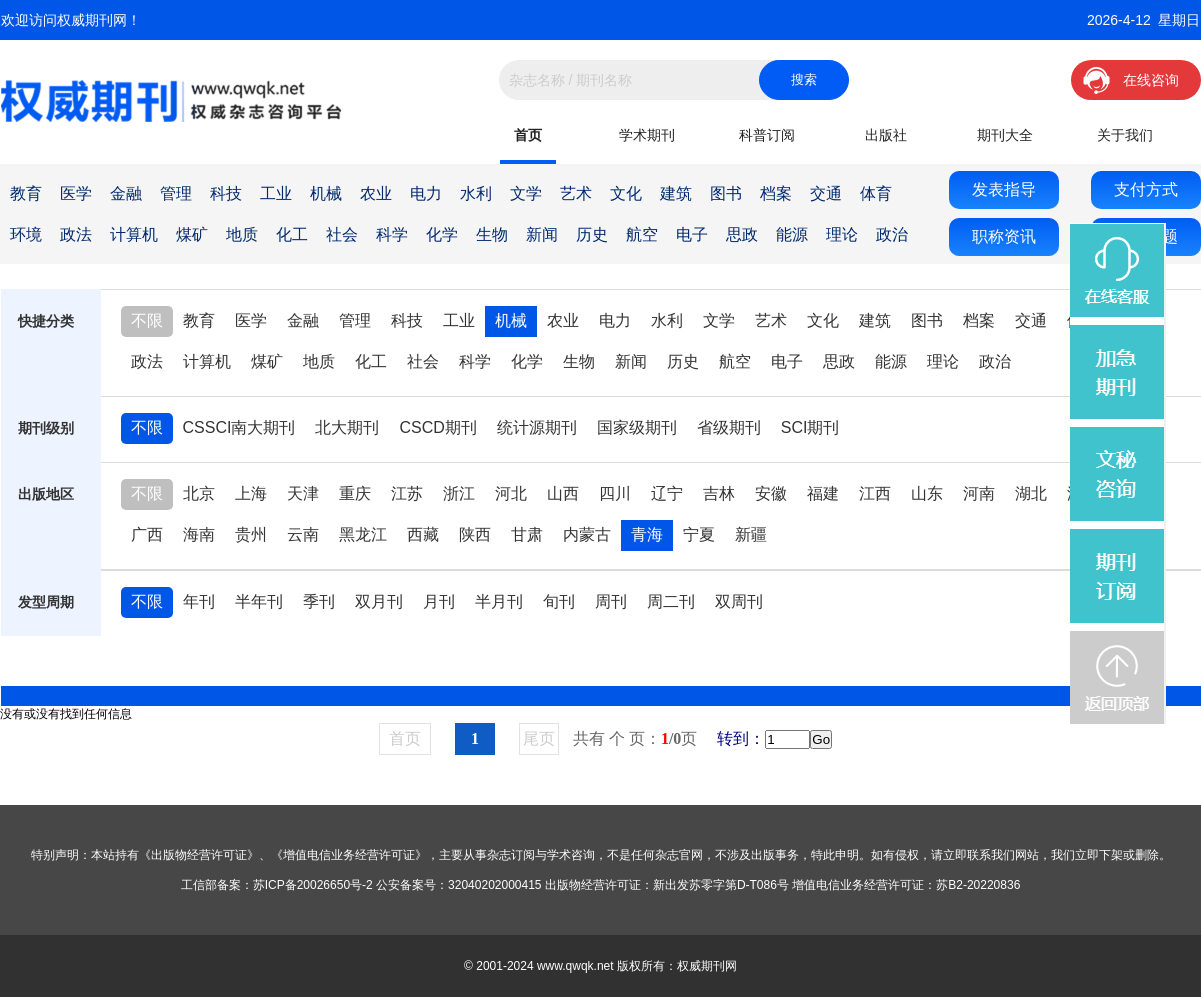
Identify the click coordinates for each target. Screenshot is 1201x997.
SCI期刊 (810, 427)
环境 (26, 234)
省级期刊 (729, 427)
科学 (392, 234)
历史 (592, 234)
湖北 (1031, 493)
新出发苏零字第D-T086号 (721, 885)
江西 (875, 493)
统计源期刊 (537, 427)
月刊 (439, 601)
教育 (26, 193)
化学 (442, 234)
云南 (303, 534)
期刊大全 (1005, 135)
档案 (776, 193)
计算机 (134, 234)
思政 (742, 234)
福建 (823, 493)
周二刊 (671, 601)
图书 (726, 193)
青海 (647, 534)
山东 (927, 493)
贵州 (251, 534)
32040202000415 (494, 885)
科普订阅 (767, 135)
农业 (376, 193)
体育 (876, 193)
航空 (642, 234)
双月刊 (379, 601)
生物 (492, 234)
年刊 (199, 601)
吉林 (719, 493)
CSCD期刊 (437, 427)
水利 (476, 193)
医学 (76, 193)
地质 (242, 234)
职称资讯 (1004, 236)
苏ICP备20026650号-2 (313, 885)
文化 (626, 193)
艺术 (576, 193)
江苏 (407, 493)
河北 (511, 493)
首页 (528, 135)
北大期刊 (347, 427)
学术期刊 (647, 135)
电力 (426, 193)
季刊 (319, 601)
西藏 (423, 534)
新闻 (542, 234)
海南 (199, 534)
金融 (126, 193)
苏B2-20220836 (978, 885)
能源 (792, 234)
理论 (842, 234)
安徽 (771, 493)
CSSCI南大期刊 (239, 427)
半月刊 (499, 601)
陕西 (475, 534)
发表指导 (1004, 189)
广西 (147, 534)
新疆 (751, 534)
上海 (251, 493)
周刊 (611, 601)
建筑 (676, 193)
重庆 (355, 493)
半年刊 (259, 601)
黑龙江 (363, 534)
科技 (226, 193)
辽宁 (667, 493)
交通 (826, 193)
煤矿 (192, 234)
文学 (526, 193)
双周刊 (739, 601)
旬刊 (559, 601)
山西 (563, 493)
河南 (979, 493)
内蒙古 (587, 534)
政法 (76, 234)
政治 (892, 234)
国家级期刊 (637, 427)
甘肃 (527, 534)
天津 (303, 493)
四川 (615, 493)
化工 (292, 234)
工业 (276, 193)
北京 (199, 493)
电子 (692, 234)
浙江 (459, 493)
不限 (147, 320)
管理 (176, 193)
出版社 (886, 135)
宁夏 (699, 534)
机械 (326, 193)
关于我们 (1125, 135)
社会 (342, 234)
